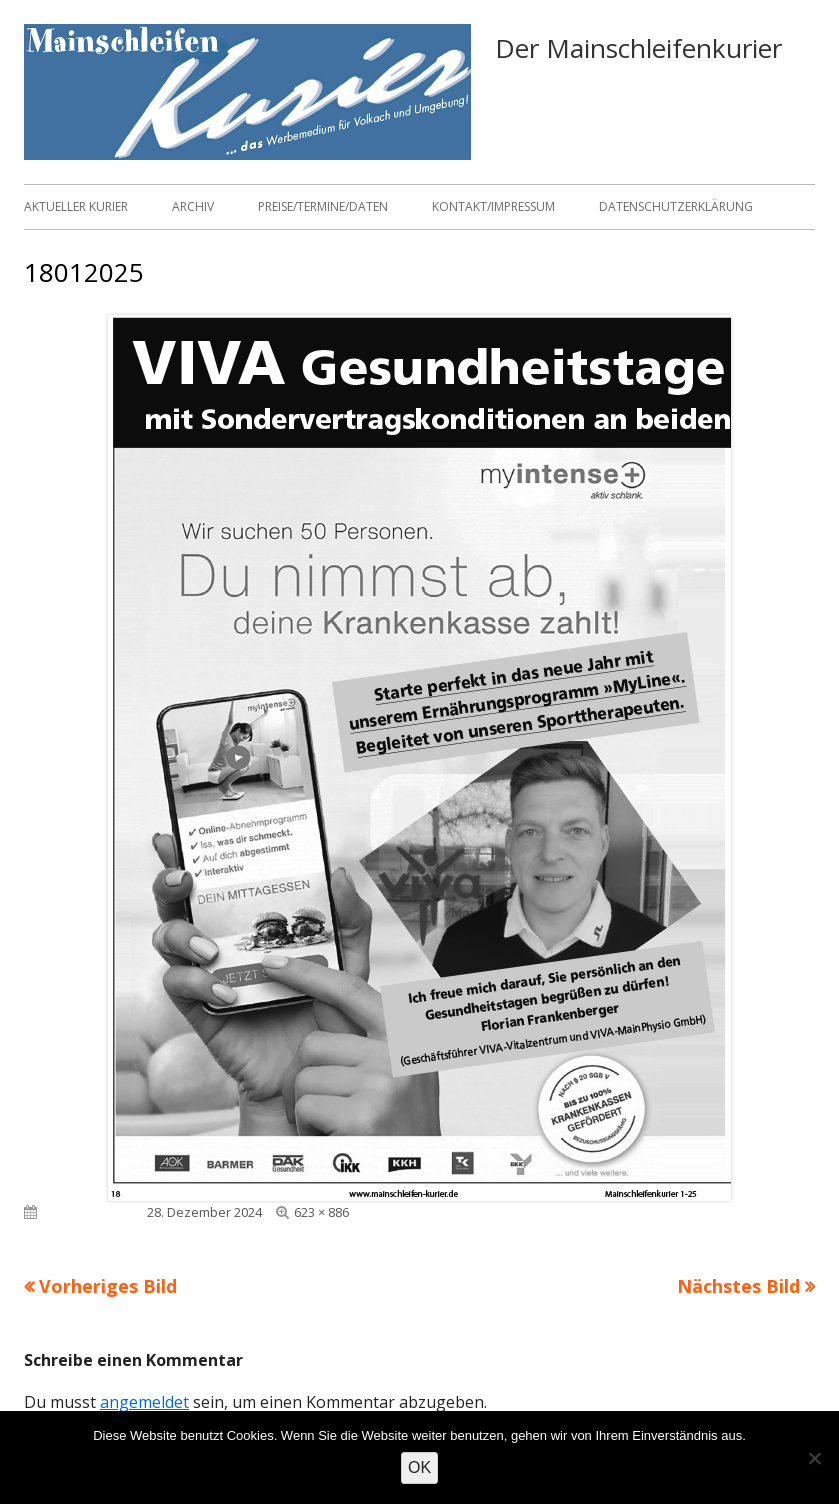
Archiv (193, 206)
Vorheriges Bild (108, 1286)
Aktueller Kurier (76, 206)
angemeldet (144, 1402)
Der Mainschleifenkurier (638, 48)
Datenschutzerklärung (676, 206)
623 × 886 (321, 1212)
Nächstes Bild (738, 1286)
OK (419, 1467)
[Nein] (814, 1458)
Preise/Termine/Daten (323, 206)
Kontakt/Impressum (493, 206)
